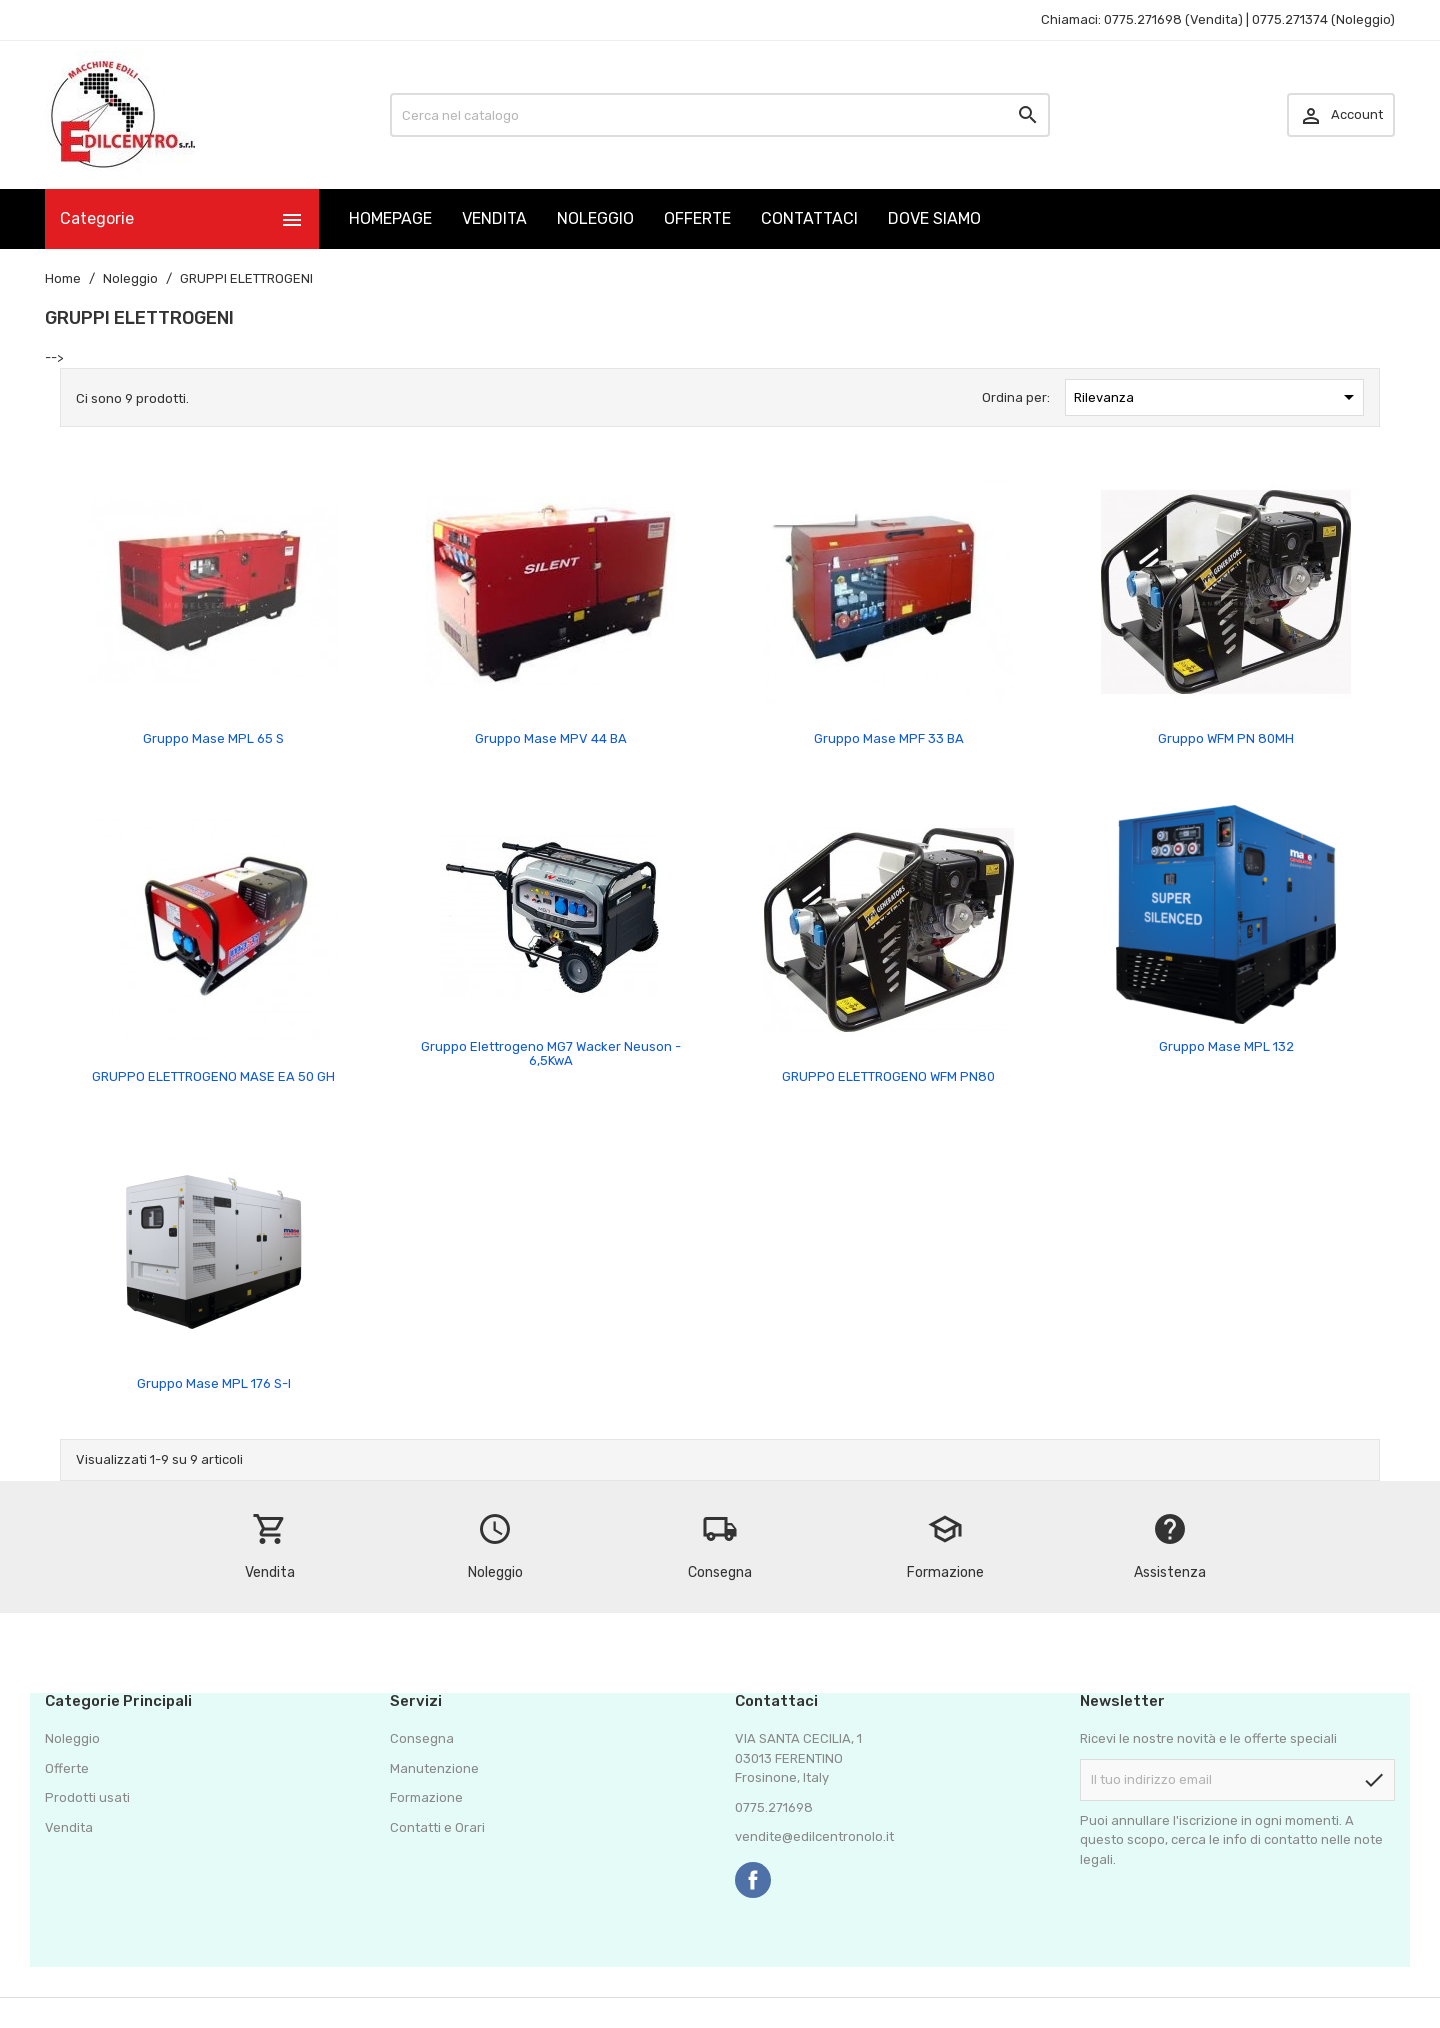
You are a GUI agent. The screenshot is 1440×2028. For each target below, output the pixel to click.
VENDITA (494, 218)
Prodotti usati (87, 1797)
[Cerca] (720, 115)
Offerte (67, 1768)
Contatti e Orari (437, 1827)
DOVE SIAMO (934, 218)
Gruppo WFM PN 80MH (1226, 738)
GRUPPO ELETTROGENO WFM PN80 (888, 1076)
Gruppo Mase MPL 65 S (213, 738)
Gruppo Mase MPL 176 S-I (214, 1383)
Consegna (422, 1738)
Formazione (426, 1797)
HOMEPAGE (390, 218)
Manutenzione (434, 1768)
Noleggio (72, 1738)
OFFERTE (697, 218)
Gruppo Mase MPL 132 (1226, 1046)
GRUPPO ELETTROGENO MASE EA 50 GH (213, 1076)
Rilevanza (1218, 397)
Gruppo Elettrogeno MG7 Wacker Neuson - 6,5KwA (551, 1053)
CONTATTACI (809, 218)
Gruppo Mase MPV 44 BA (551, 738)
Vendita (69, 1827)
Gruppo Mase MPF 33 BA (889, 738)
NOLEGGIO (595, 218)
